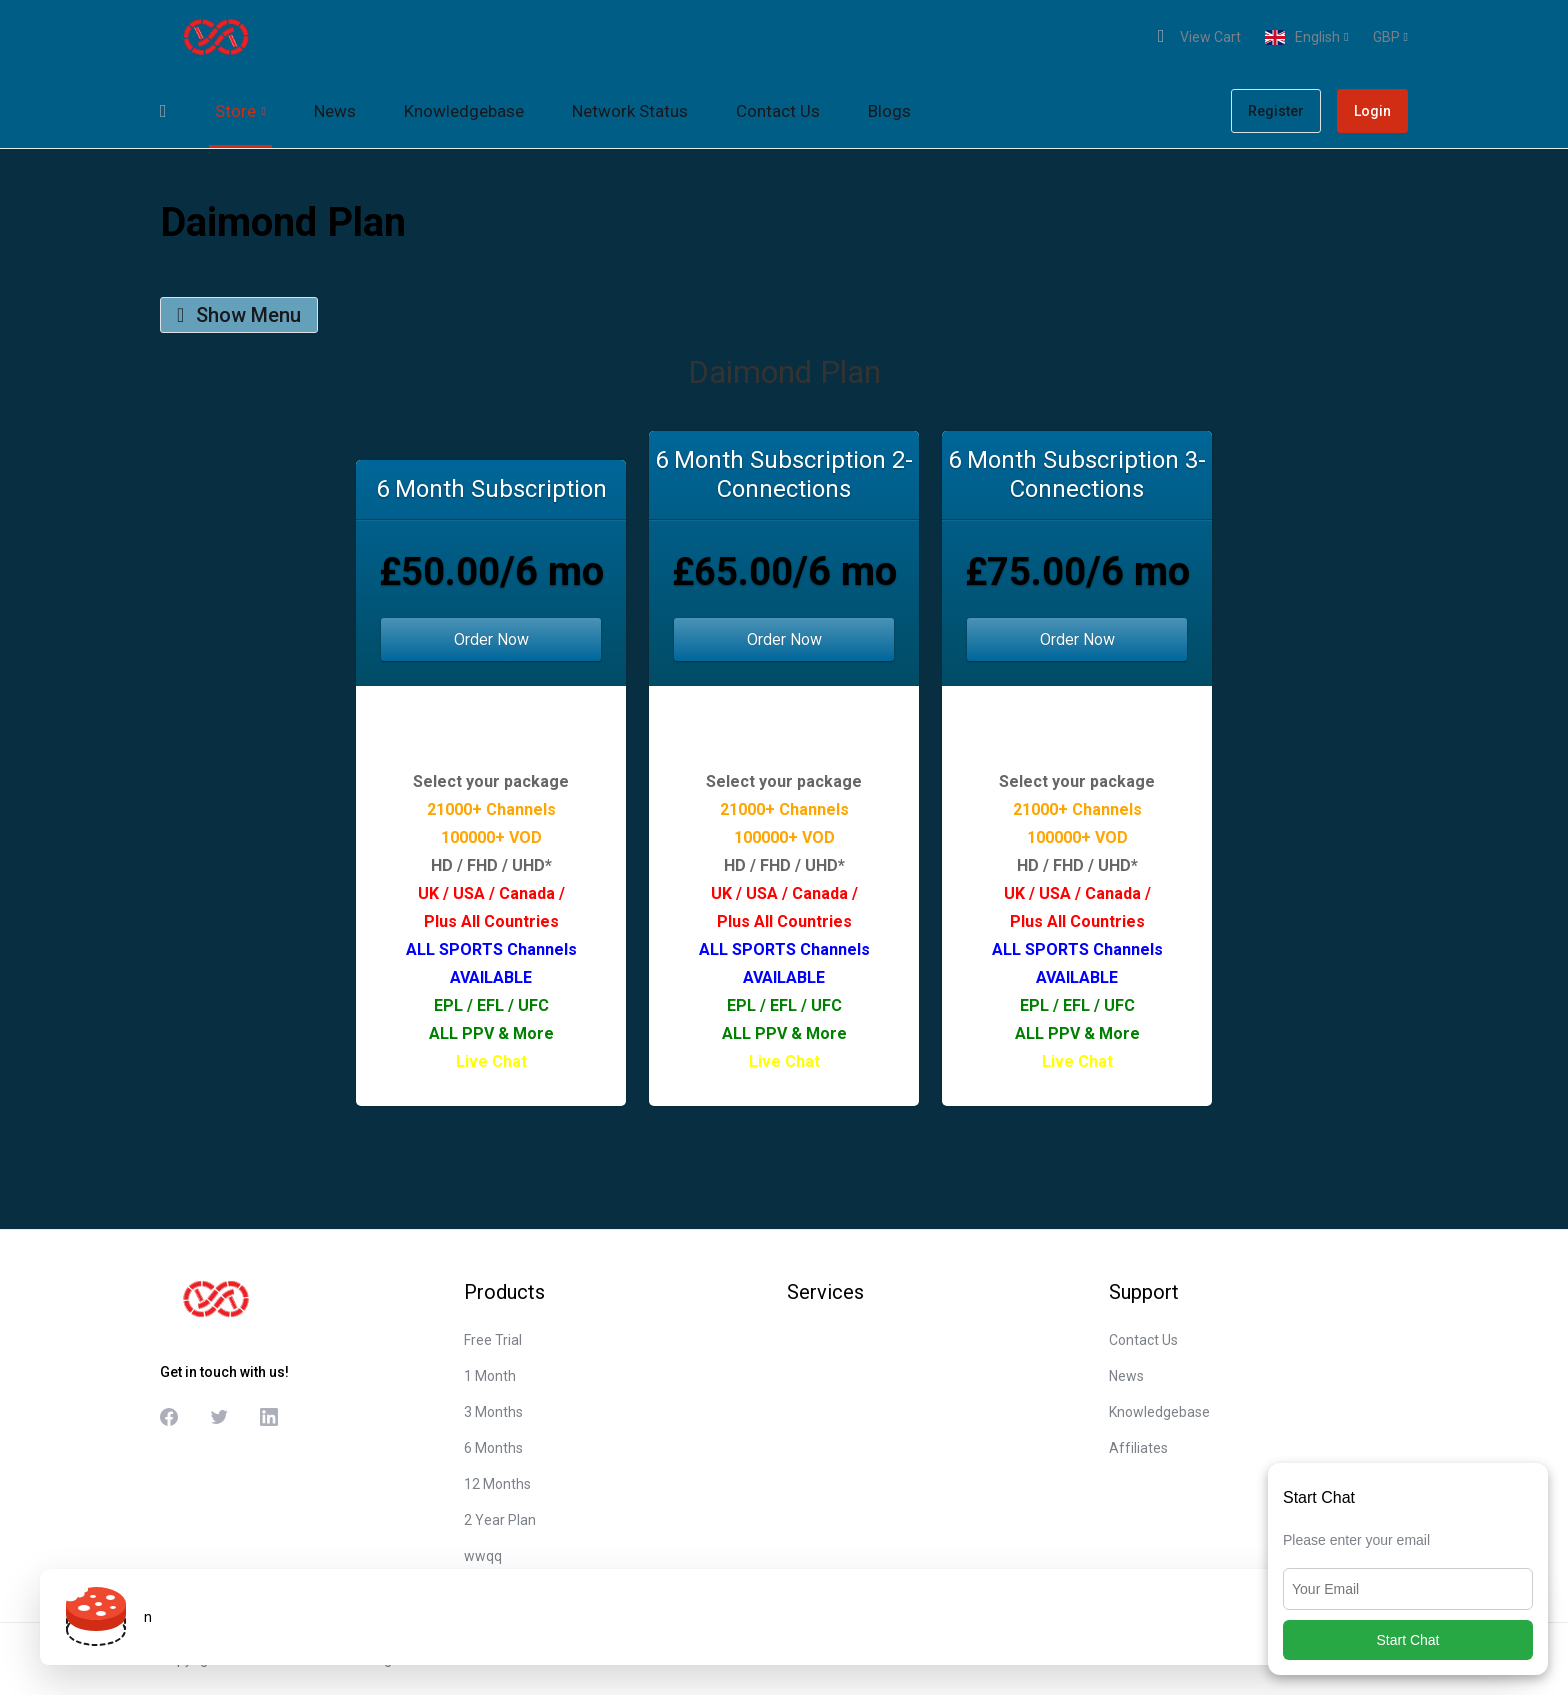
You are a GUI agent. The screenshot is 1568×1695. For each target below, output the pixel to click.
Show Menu (239, 315)
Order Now (491, 639)
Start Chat (1407, 1640)
